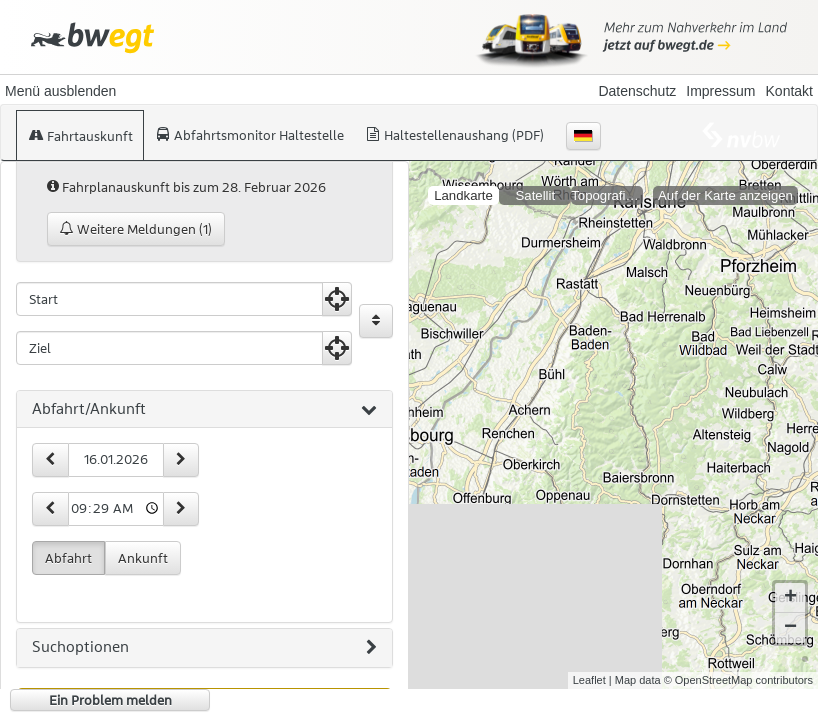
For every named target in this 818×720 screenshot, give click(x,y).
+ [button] (790, 598)
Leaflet (589, 680)
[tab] (204, 410)
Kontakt (789, 91)
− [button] (790, 628)
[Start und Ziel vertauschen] (376, 321)
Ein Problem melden (110, 700)
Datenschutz (637, 91)
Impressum (720, 91)
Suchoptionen (204, 648)
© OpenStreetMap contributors (738, 680)
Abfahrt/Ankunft (204, 410)
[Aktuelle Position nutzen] (337, 299)
